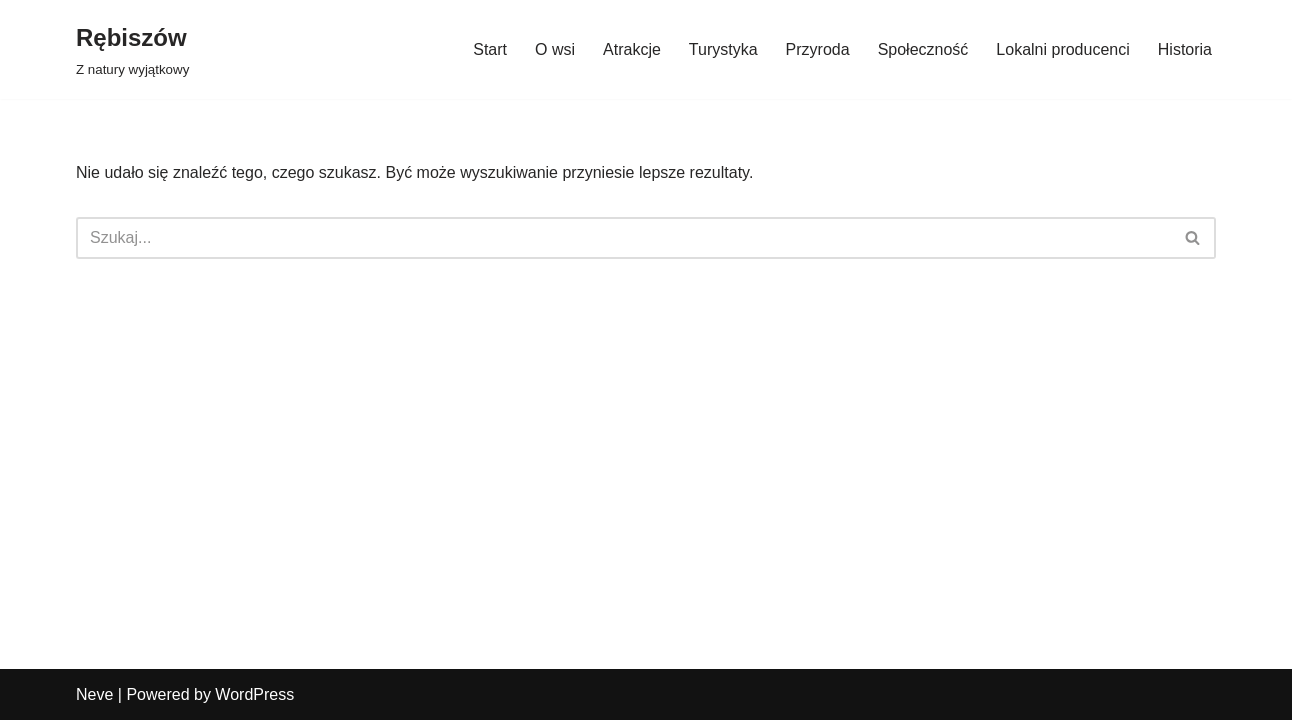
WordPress (254, 694)
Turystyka (723, 49)
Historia (1185, 49)
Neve (94, 694)
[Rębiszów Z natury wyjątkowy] (132, 49)
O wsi (555, 49)
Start (490, 49)
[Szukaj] (623, 238)
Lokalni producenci (1062, 49)
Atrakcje (632, 49)
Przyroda (818, 49)
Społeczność (923, 49)
